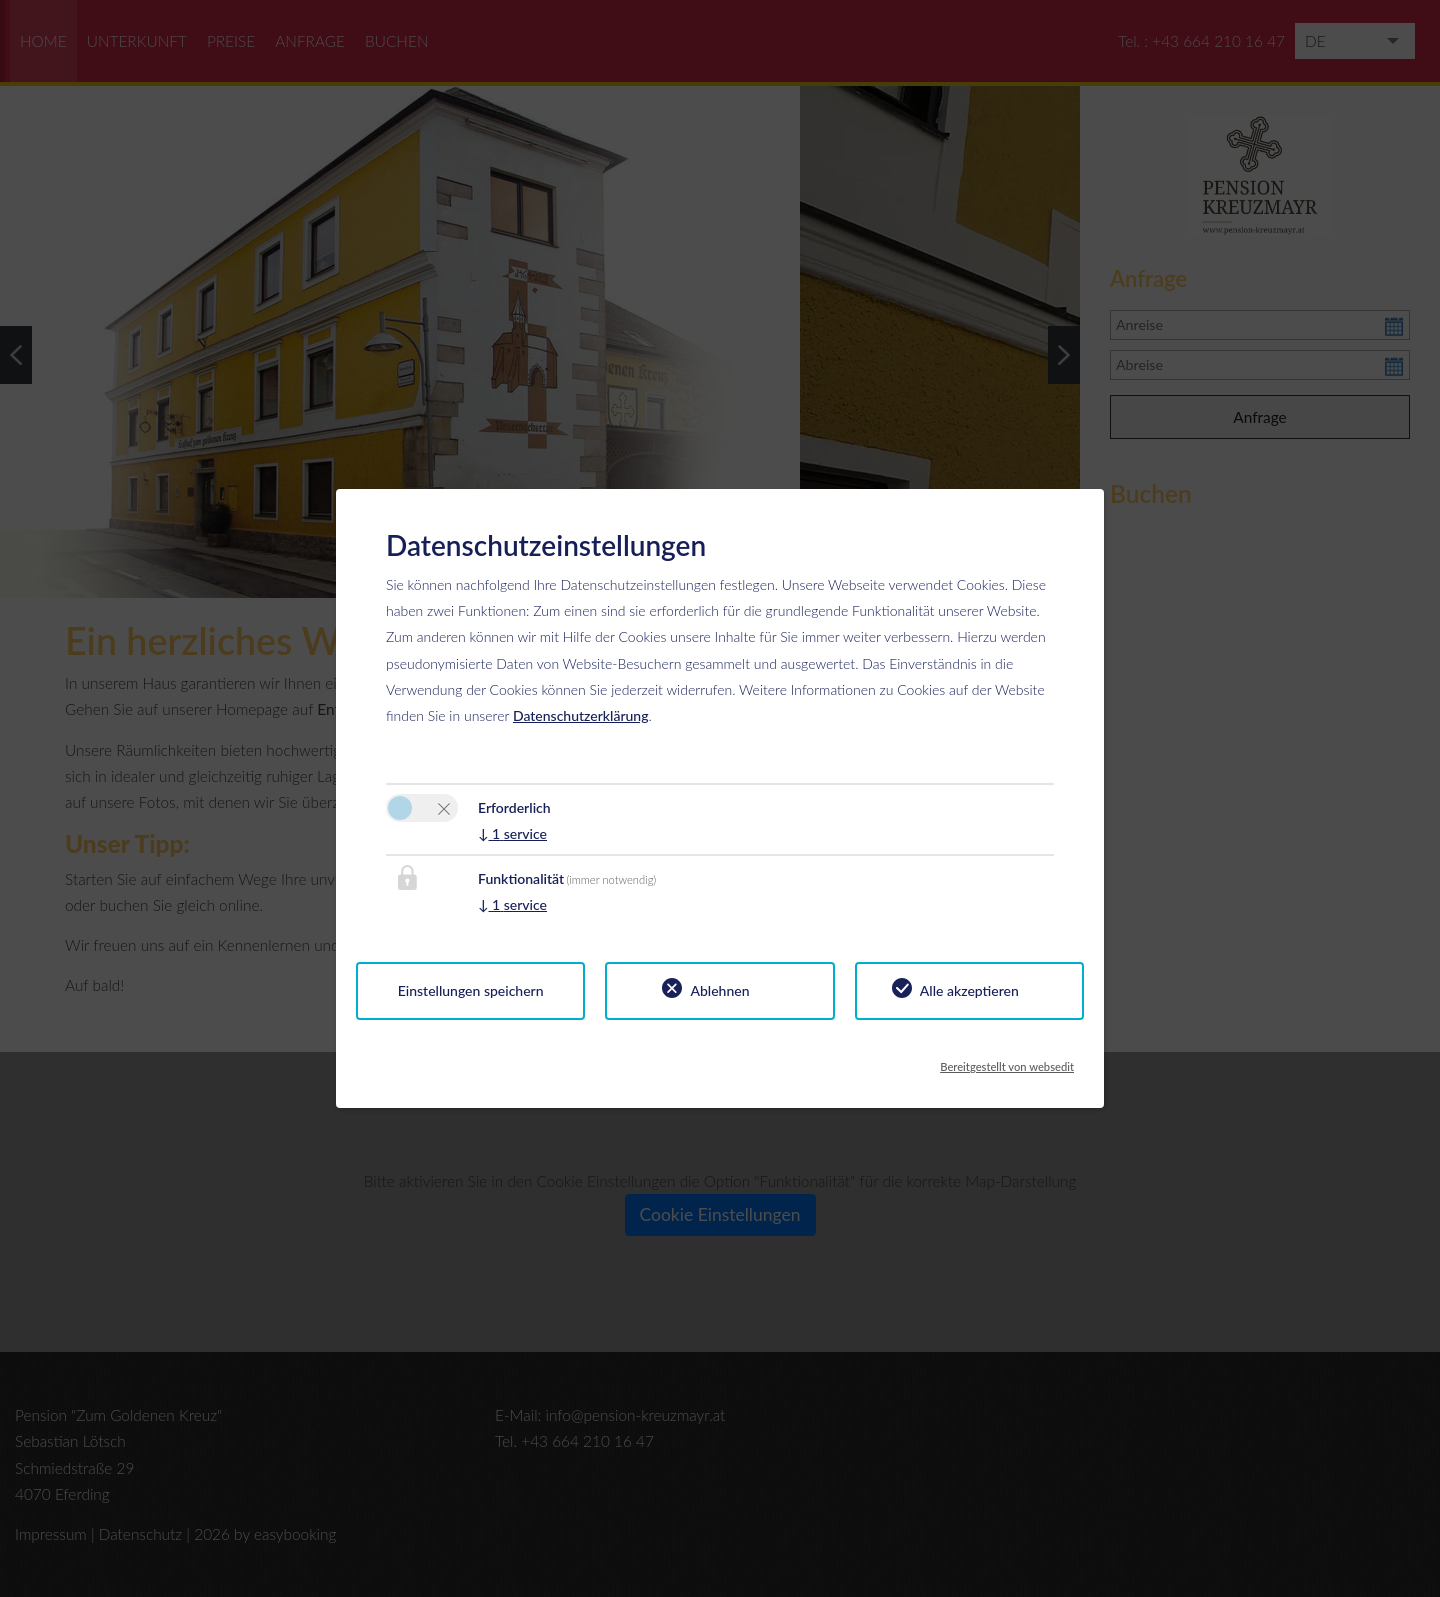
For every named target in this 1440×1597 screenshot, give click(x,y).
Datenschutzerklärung (581, 715)
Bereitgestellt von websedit (1007, 1061)
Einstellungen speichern (471, 990)
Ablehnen (719, 990)
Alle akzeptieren (969, 990)
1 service (512, 833)
